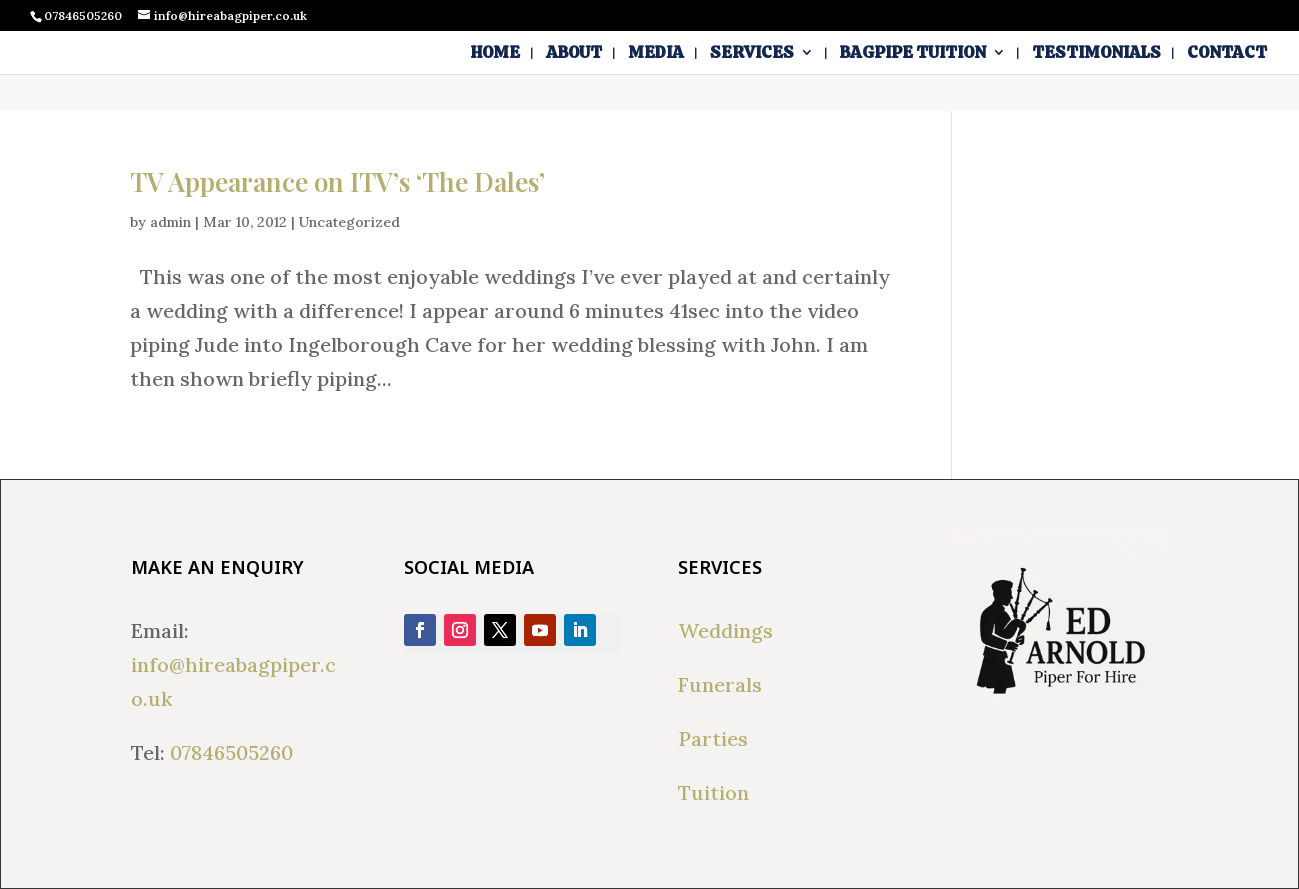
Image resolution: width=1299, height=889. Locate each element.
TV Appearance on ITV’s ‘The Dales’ (337, 181)
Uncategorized (349, 222)
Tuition (713, 792)
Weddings (725, 630)
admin (170, 222)
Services (752, 54)
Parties (713, 738)
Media (656, 54)
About (574, 54)
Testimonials (1096, 54)
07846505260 (231, 752)
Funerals (720, 684)
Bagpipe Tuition (913, 54)
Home (495, 54)
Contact (1227, 54)
